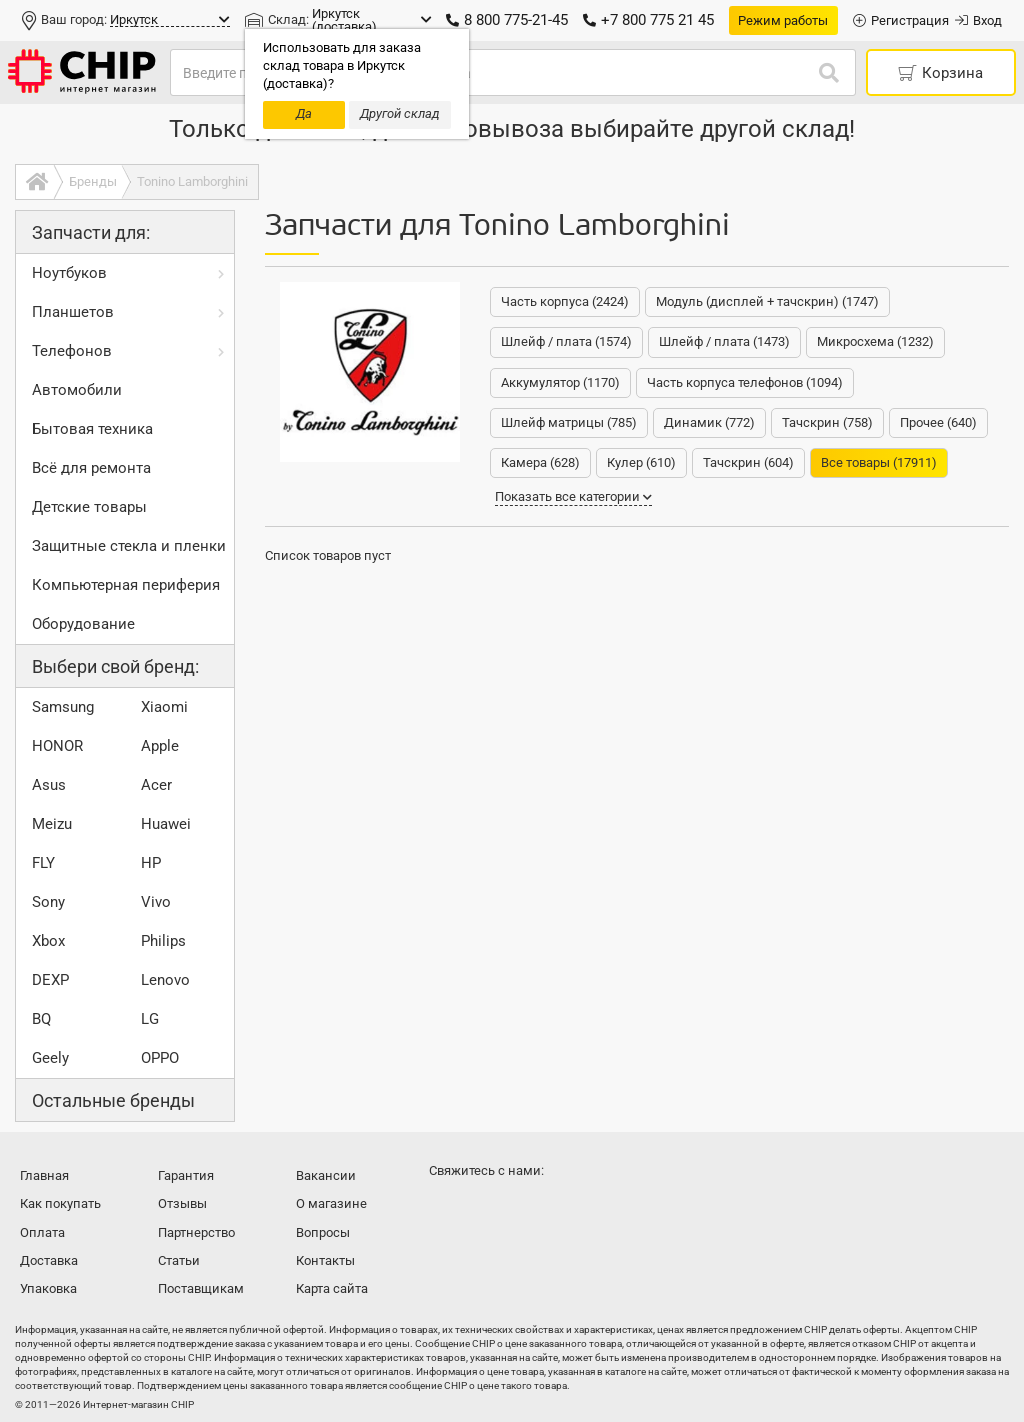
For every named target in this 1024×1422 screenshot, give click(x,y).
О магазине (331, 1203)
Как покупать (60, 1203)
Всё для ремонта (91, 468)
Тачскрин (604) (748, 462)
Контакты (325, 1260)
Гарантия (186, 1175)
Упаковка (48, 1288)
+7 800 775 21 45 (648, 20)
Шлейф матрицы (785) (569, 422)
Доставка (49, 1260)
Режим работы (783, 20)
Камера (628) (540, 462)
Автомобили (77, 390)
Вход (978, 20)
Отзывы (182, 1203)
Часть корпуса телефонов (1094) (745, 382)
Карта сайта (332, 1288)
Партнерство (196, 1232)
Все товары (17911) (879, 462)
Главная (44, 1175)
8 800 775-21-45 (507, 20)
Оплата (42, 1232)
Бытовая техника (92, 429)
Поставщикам (201, 1288)
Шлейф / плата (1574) (566, 341)
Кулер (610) (641, 462)
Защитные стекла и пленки (129, 546)
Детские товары (89, 507)
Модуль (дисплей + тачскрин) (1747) (767, 301)
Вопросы (323, 1232)
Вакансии (326, 1175)
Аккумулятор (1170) (560, 382)
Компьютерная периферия (126, 585)
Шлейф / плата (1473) (724, 341)
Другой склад (400, 113)
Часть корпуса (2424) (565, 301)
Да (304, 113)
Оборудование (83, 624)
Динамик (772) (709, 422)
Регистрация (901, 20)
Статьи (179, 1260)
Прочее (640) (938, 422)
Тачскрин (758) (827, 422)
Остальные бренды (113, 1100)
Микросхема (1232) (875, 341)
